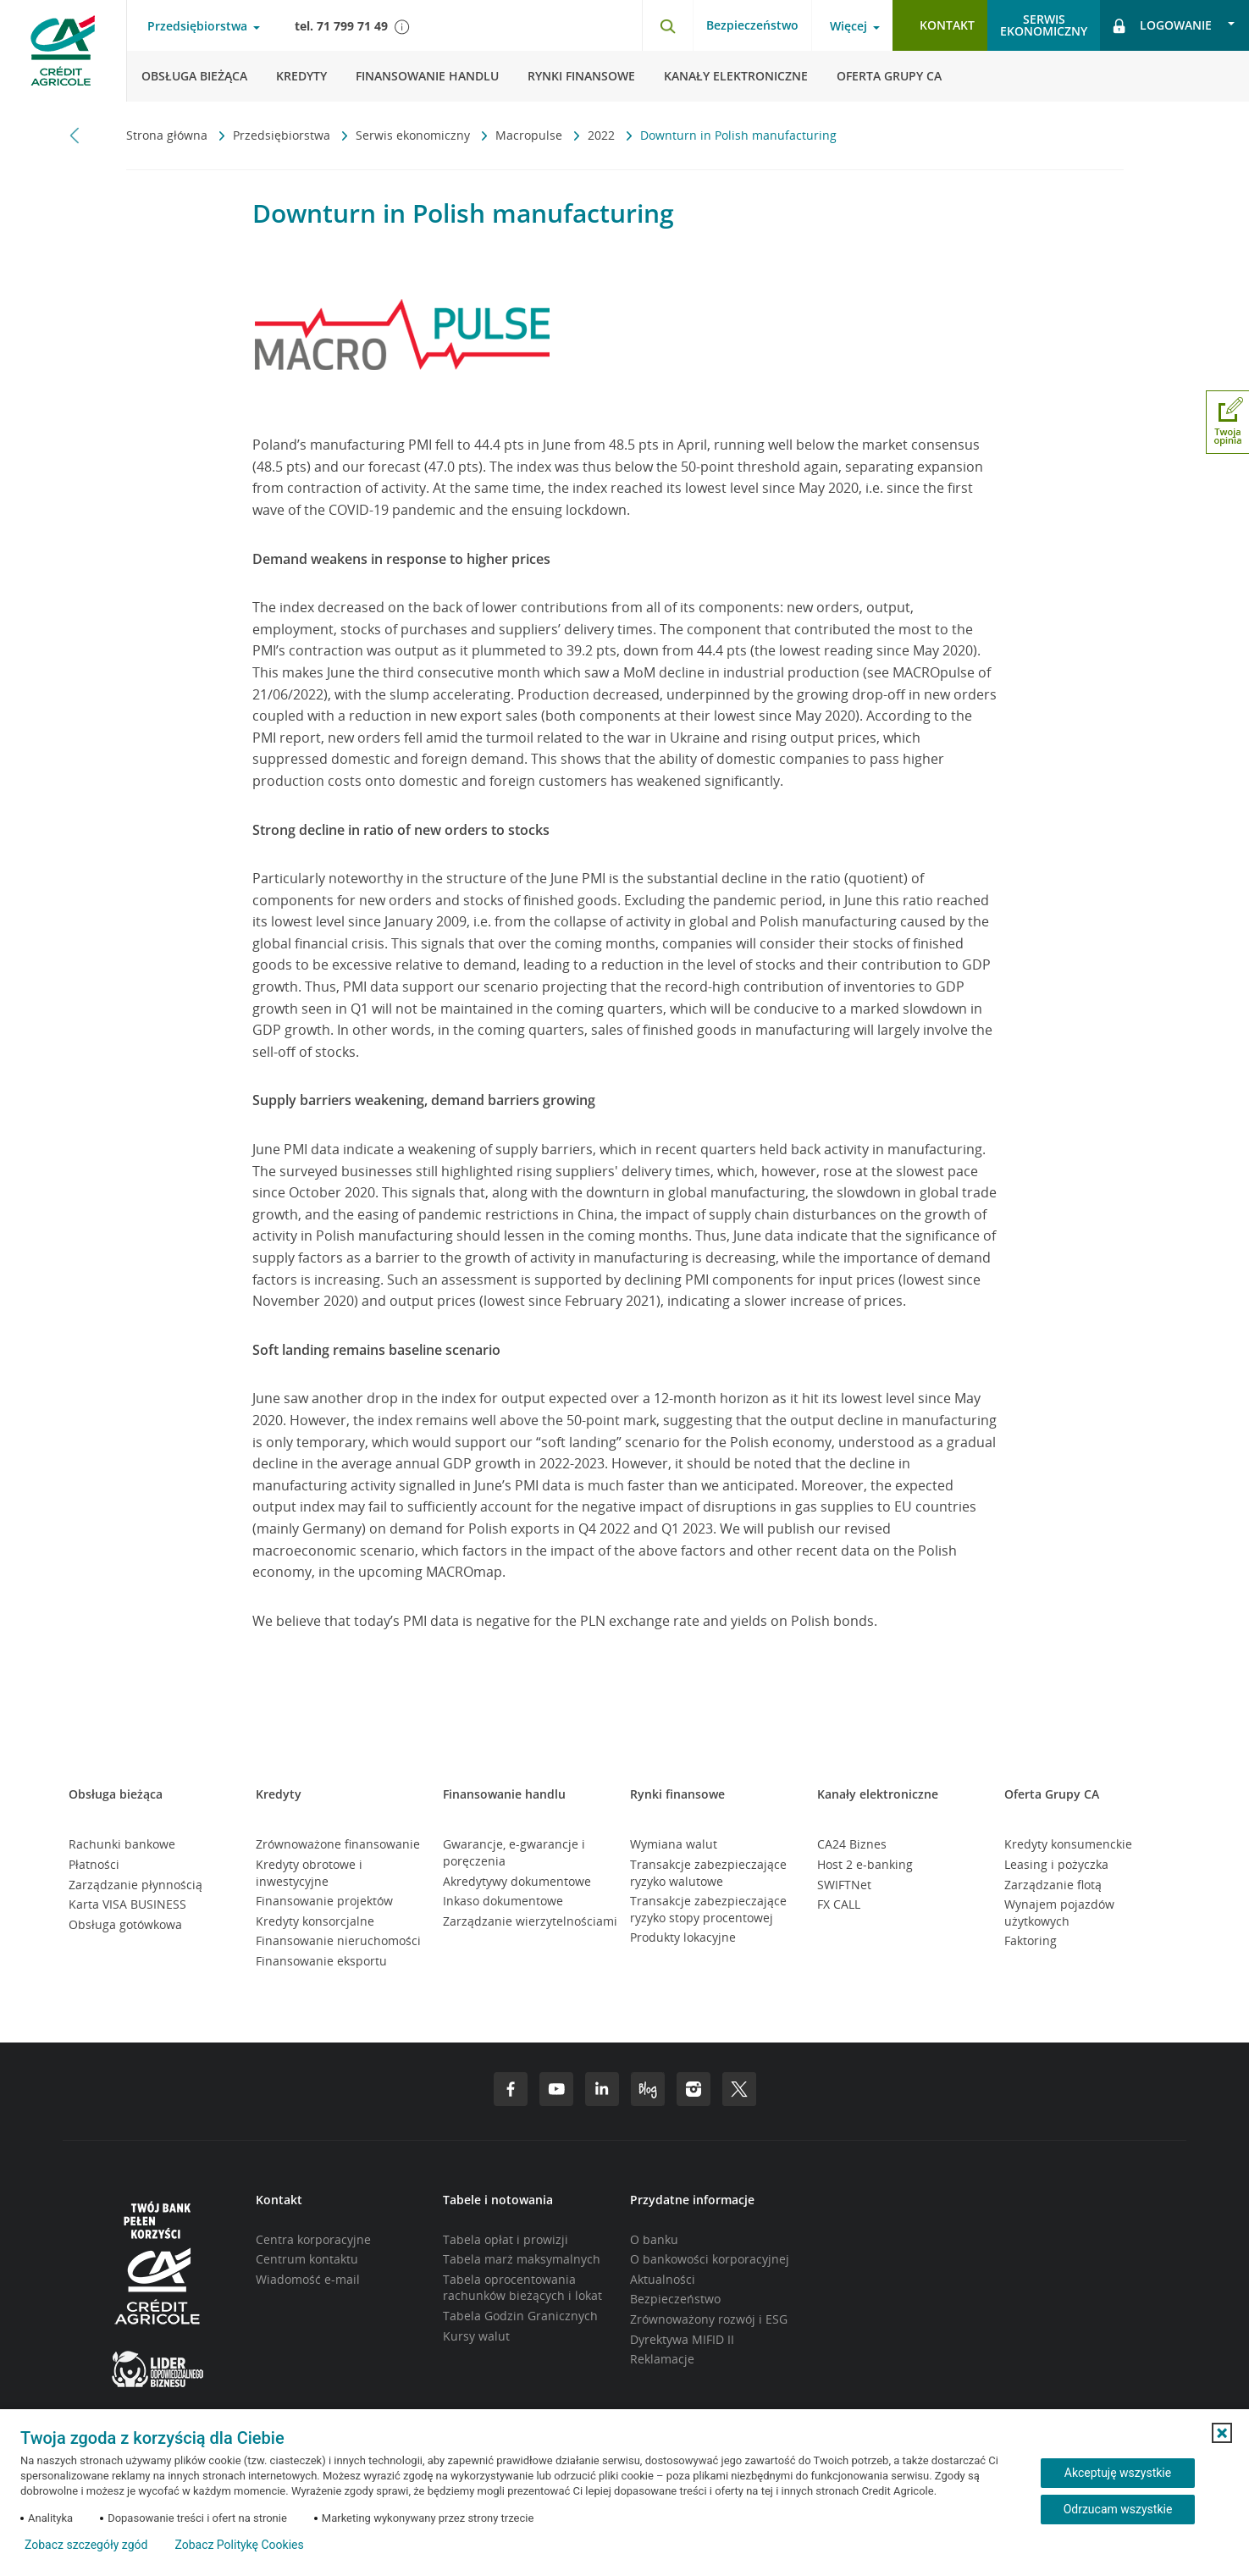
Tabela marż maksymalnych (521, 2259)
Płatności (94, 1864)
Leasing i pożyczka (1056, 1864)
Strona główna (168, 135)
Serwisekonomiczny (1043, 25)
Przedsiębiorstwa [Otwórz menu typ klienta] (197, 26)
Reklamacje (662, 2359)
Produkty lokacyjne (683, 1937)
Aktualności (662, 2279)
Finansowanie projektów (324, 1901)
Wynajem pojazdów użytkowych (1059, 1912)
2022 (603, 135)
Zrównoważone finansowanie (338, 1844)
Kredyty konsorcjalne (315, 1921)
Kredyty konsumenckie (1068, 1844)
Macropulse (530, 135)
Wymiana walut (673, 1844)
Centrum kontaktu (307, 2259)
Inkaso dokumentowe (503, 1901)
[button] (1222, 2433)
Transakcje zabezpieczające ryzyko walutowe (708, 1872)
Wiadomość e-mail (308, 2279)
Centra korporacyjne (313, 2239)
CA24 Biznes (852, 1844)
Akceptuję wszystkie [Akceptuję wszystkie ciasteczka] (1117, 2472)
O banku (654, 2239)
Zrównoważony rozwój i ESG (709, 2319)
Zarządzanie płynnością (135, 1885)
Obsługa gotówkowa (125, 1924)
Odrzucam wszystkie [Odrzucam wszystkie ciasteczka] (1118, 2509)
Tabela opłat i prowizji (505, 2239)
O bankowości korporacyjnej (709, 2259)
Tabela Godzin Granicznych (520, 2316)
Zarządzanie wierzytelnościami (530, 1921)
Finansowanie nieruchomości (338, 1940)
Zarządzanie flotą (1053, 1885)
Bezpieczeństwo (752, 25)
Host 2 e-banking (865, 1864)
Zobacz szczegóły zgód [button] (86, 2544)
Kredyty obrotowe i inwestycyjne (309, 1872)
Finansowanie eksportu (321, 1961)
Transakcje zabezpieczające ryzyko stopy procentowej (708, 1909)
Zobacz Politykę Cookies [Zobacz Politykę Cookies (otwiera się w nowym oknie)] (238, 2544)
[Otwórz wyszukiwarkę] (667, 25)
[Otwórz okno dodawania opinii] (1227, 422)
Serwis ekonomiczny (414, 135)
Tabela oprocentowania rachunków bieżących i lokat (522, 2287)
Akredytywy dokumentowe (517, 1881)
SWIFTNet (844, 1885)
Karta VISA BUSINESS (127, 1904)
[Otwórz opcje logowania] (1174, 25)
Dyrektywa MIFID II (682, 2339)
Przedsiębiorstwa (283, 135)
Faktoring (1030, 1940)
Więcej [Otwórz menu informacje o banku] (848, 26)
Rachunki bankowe (122, 1844)
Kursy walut (476, 2336)
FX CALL (838, 1904)
